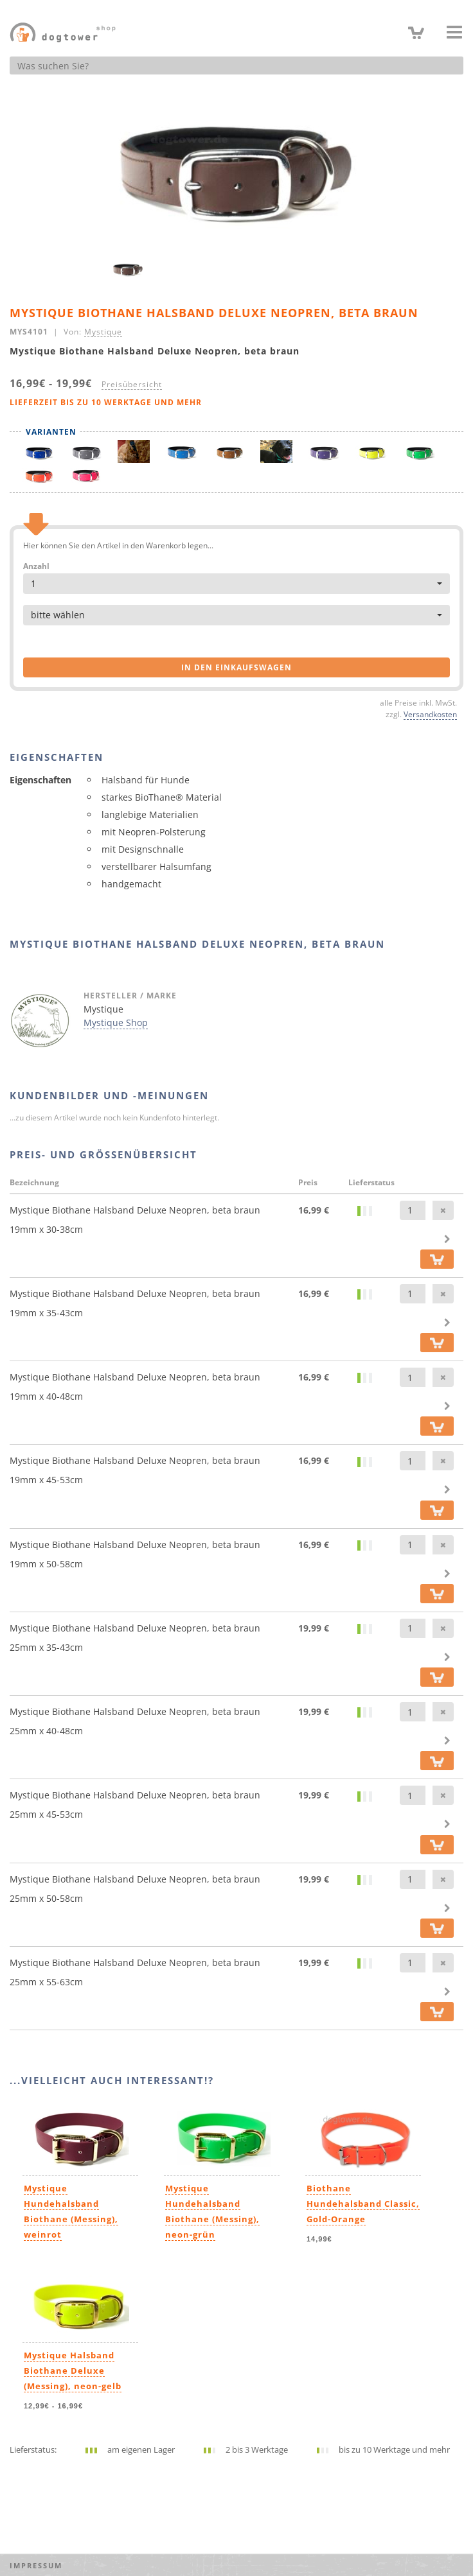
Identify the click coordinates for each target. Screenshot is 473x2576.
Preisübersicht (132, 384)
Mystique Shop (116, 1022)
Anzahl (36, 566)
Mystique (103, 331)
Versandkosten (430, 714)
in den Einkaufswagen (236, 667)
